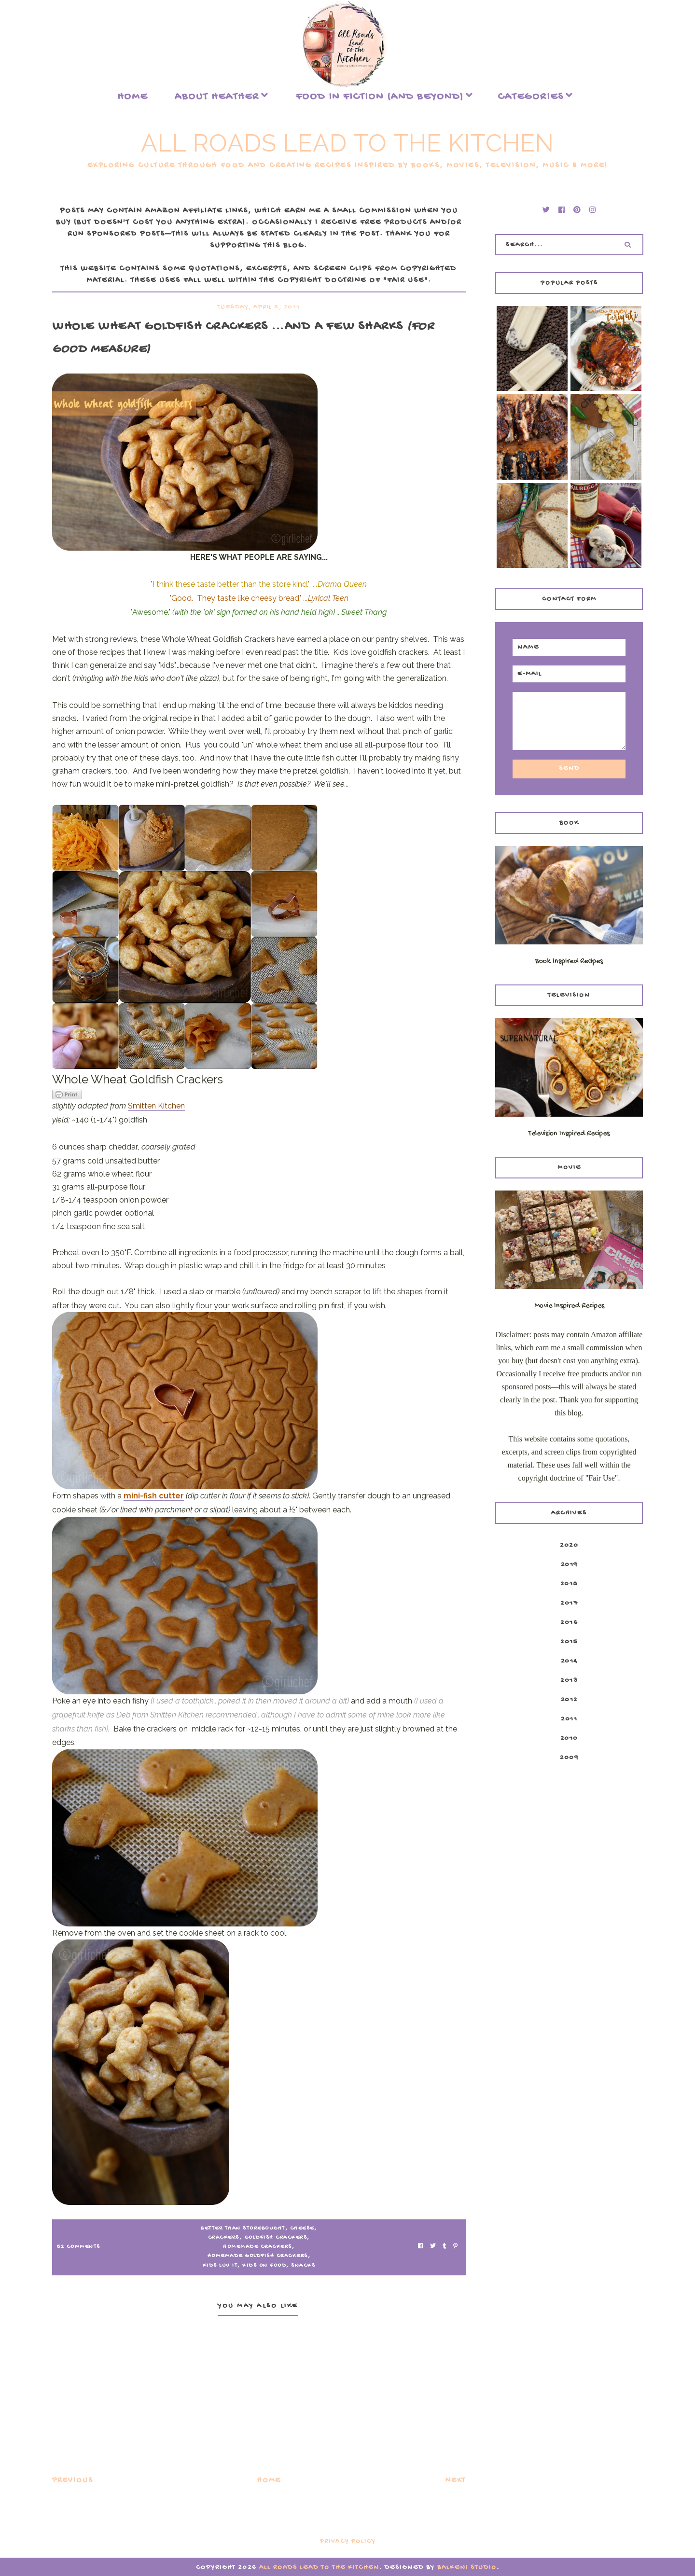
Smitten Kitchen (156, 1105)
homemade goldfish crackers (258, 2256)
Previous (72, 2480)
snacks (303, 2265)
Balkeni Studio (467, 2567)
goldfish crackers (275, 2237)
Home (132, 97)
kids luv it (220, 2265)
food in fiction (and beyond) (380, 97)
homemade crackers (257, 2247)
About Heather (217, 97)
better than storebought (243, 2228)
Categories (531, 97)
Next (455, 2480)
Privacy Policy (347, 2541)
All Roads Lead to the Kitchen (347, 143)
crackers (223, 2237)
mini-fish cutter (154, 1495)
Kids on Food (264, 2265)
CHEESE (302, 2228)
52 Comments (78, 2247)
